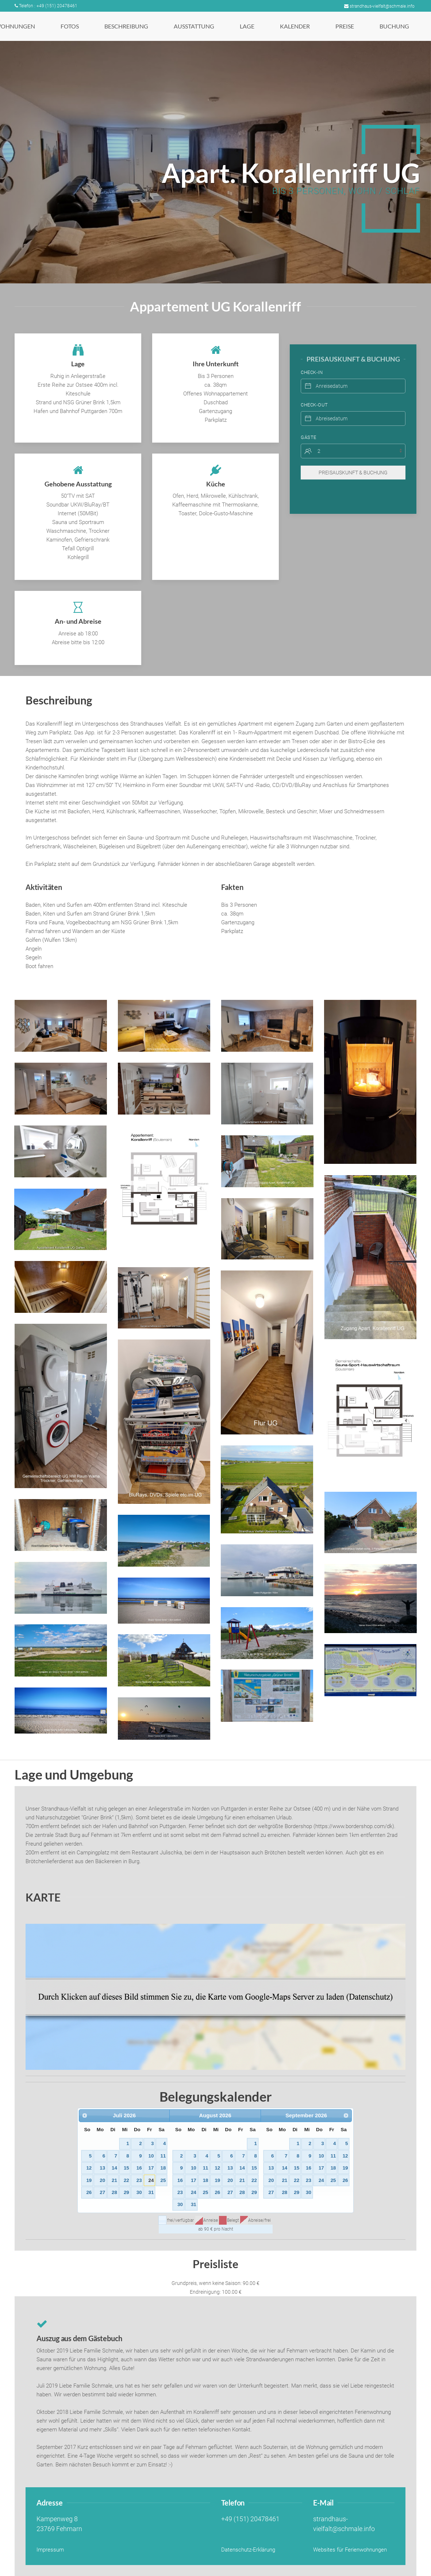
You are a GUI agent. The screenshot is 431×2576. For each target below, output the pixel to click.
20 (102, 2180)
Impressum (50, 2549)
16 (139, 2168)
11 (163, 2156)
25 (163, 2180)
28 (114, 2192)
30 (139, 2192)
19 (89, 2180)
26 (89, 2192)
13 (102, 2168)
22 (126, 2180)
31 (151, 2192)
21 (114, 2180)
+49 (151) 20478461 (250, 2519)
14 (114, 2168)
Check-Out (314, 394)
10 (151, 2156)
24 (151, 2180)
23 (139, 2180)
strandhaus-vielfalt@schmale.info (379, 6)
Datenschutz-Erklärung (248, 2549)
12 (89, 2168)
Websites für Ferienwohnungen (350, 2549)
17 (151, 2168)
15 (126, 2168)
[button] (61, 1026)
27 (102, 2192)
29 (126, 2192)
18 (163, 2168)
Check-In (312, 361)
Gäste (308, 426)
